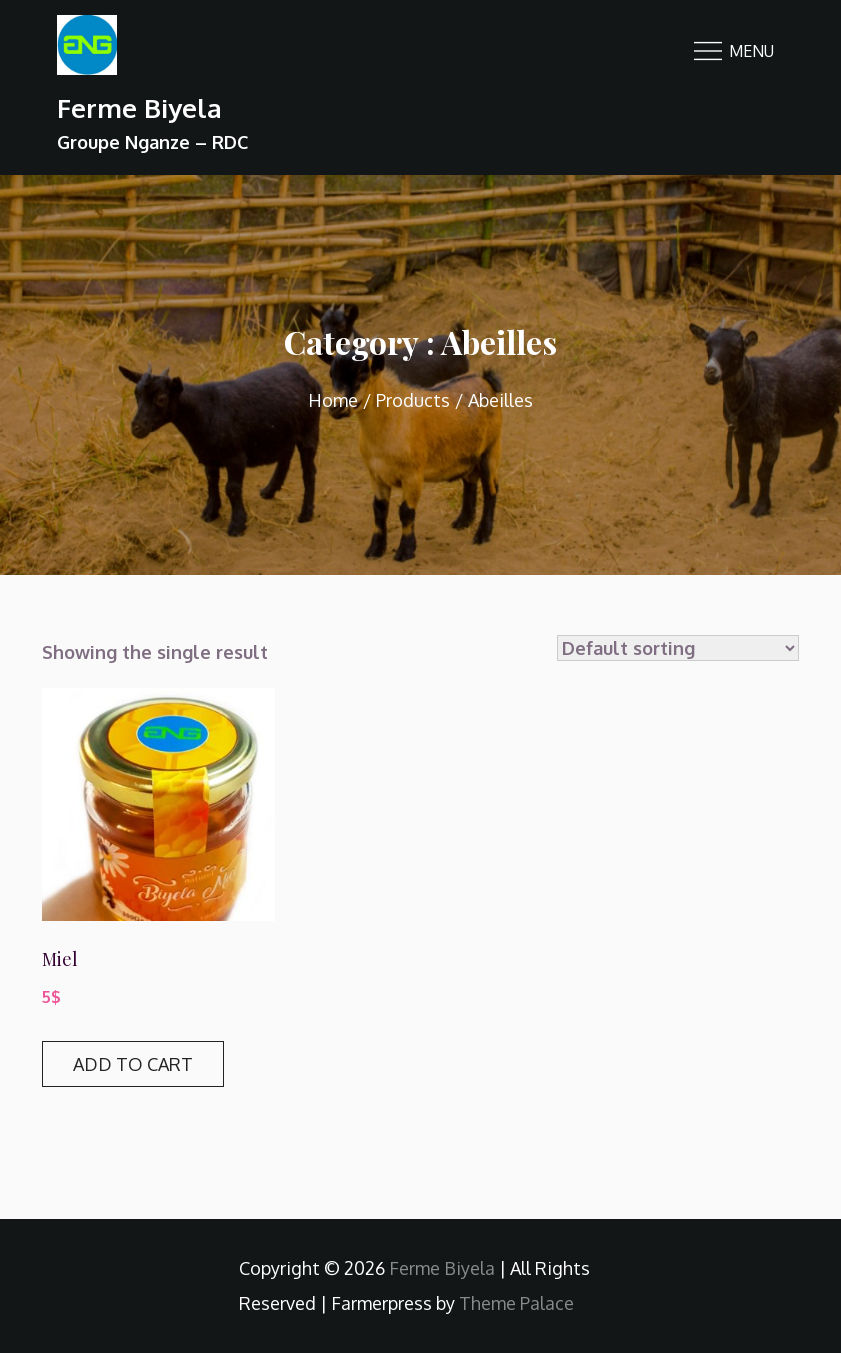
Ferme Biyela (139, 107)
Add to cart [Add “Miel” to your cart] (133, 1064)
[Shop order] (678, 648)
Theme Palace (516, 1303)
